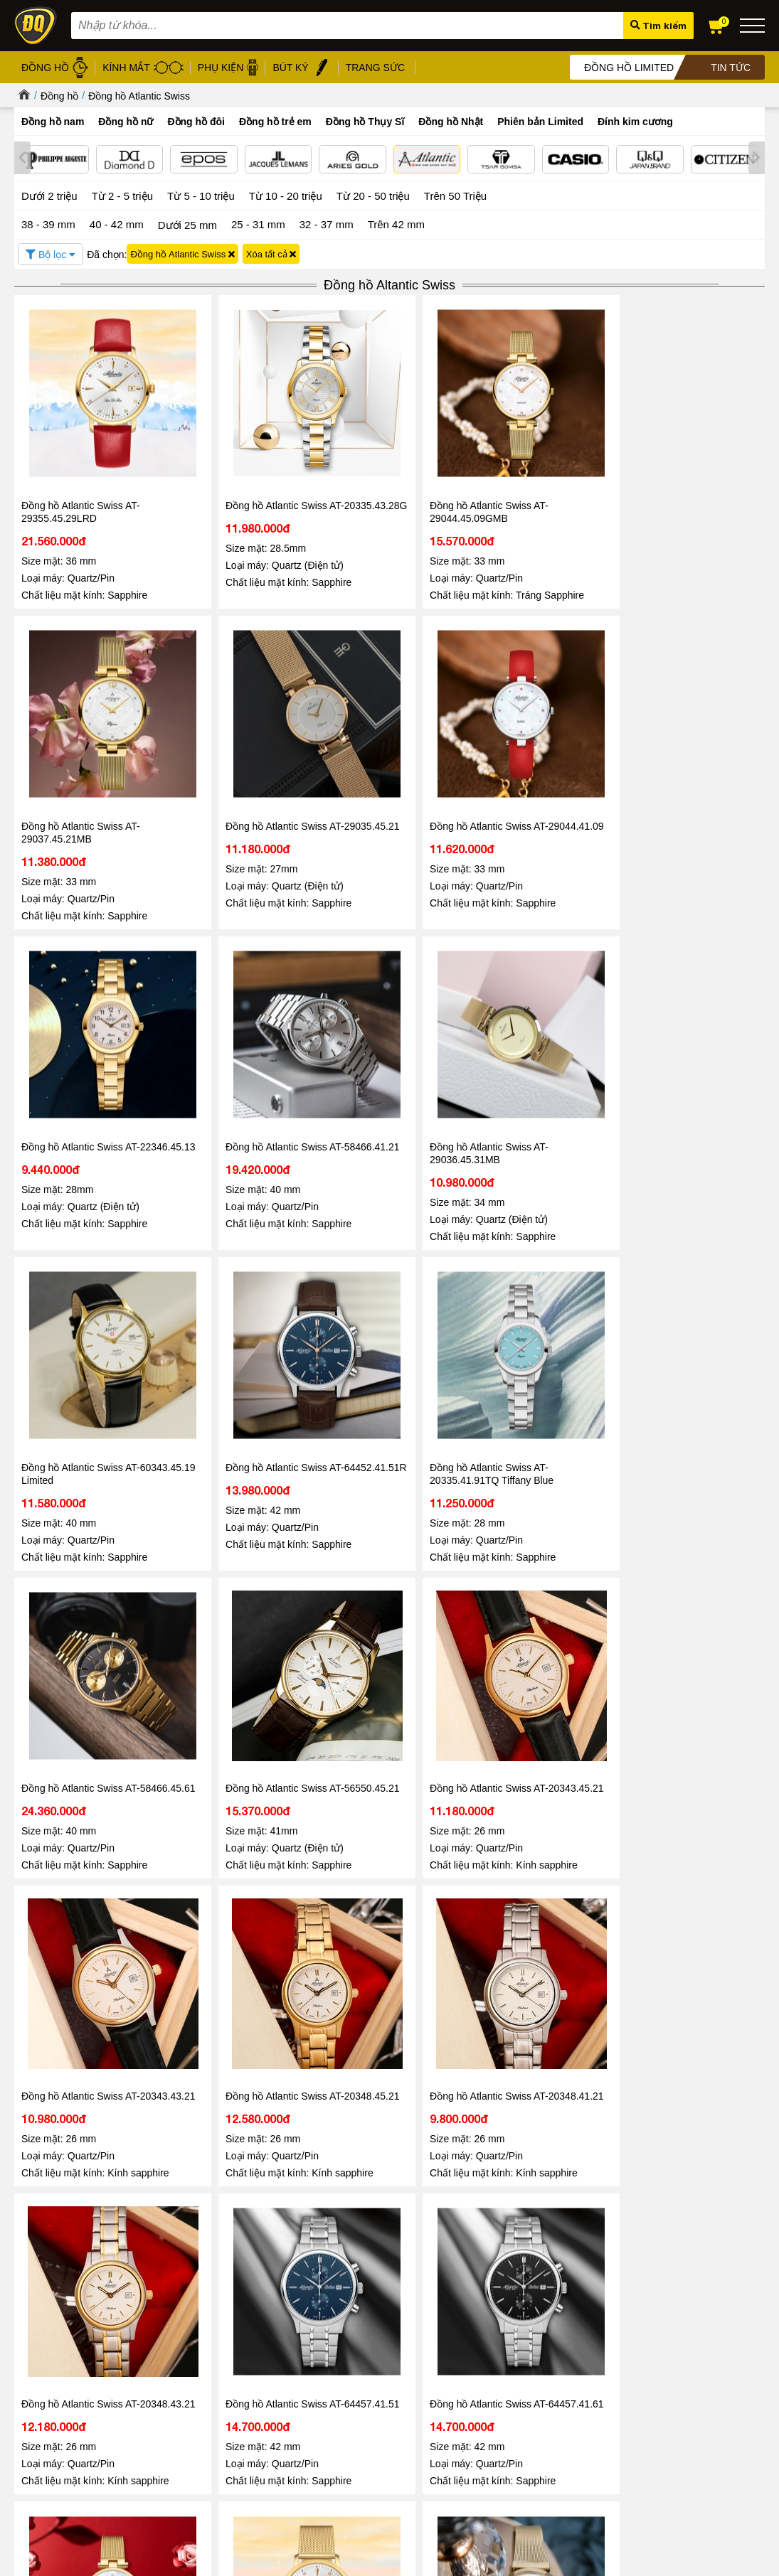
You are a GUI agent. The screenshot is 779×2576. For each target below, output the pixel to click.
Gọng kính (350, 2376)
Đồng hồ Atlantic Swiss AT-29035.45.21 (686, 457)
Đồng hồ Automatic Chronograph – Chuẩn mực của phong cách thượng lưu (376, 2215)
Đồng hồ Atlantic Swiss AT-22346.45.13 (232, 737)
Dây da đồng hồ (362, 2360)
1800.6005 (193, 1885)
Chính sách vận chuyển (194, 2425)
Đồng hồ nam (52, 121)
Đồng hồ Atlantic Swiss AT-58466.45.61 (383, 1005)
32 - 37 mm (327, 222)
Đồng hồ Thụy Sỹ (365, 2425)
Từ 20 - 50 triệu (373, 194)
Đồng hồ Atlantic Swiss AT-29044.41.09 (80, 737)
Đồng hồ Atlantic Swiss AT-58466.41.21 (383, 737)
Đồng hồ (59, 96)
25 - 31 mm (258, 222)
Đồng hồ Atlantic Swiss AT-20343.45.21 (686, 1005)
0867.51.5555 (223, 1928)
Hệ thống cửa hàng (54, 2358)
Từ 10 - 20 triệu (285, 194)
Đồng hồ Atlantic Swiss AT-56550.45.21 (535, 1005)
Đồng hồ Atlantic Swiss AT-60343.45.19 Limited (686, 737)
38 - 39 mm (48, 222)
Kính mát (347, 2344)
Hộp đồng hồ (356, 2409)
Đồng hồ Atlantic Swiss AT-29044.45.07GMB (232, 1563)
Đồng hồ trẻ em (275, 121)
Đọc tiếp (49, 2247)
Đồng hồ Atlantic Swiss (139, 96)
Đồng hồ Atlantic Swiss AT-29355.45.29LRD (80, 457)
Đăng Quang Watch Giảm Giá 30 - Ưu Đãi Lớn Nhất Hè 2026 (122, 2208)
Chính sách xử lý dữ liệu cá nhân (214, 2360)
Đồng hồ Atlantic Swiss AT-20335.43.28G (232, 457)
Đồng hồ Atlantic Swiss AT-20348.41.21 (383, 1284)
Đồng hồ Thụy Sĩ (365, 121)
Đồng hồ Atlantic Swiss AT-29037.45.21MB (535, 457)
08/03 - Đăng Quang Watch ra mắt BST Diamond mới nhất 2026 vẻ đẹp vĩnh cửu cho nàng (629, 2215)
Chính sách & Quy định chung (207, 2327)
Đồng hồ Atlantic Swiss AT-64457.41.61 (80, 1563)
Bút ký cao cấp (359, 2393)
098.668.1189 (223, 1908)
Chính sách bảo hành (189, 2393)
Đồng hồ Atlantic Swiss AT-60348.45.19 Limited (686, 1563)
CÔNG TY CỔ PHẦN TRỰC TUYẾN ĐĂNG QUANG (498, 2478)
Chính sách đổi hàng (188, 2409)
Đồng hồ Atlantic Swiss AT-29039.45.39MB (535, 1563)
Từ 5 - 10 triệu (201, 194)
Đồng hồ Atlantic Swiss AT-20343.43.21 (80, 1284)
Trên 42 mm (396, 222)
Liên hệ (29, 2390)
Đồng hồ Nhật (450, 121)
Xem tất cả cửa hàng (498, 2441)
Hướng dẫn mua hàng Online (74, 2374)
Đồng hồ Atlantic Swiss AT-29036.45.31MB (535, 737)
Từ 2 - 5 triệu (122, 194)
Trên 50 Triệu (455, 194)
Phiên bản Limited (540, 121)
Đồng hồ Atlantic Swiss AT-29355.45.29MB (383, 1563)
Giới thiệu (33, 2325)
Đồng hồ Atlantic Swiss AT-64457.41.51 (686, 1284)
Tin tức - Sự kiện (390, 1973)
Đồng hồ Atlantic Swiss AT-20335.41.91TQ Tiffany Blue (235, 1005)
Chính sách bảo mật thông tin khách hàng (231, 2344)
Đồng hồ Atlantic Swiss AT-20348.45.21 (232, 1284)
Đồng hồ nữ (125, 121)
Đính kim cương (635, 121)
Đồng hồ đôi (196, 121)
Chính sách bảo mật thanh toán (210, 2376)
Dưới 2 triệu (49, 194)
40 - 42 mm (117, 222)
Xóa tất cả (271, 252)
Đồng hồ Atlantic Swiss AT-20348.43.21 (535, 1284)
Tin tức (57, 2167)
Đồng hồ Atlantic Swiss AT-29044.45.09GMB (383, 457)
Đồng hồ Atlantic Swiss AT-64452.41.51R (80, 1005)
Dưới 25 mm (187, 223)
